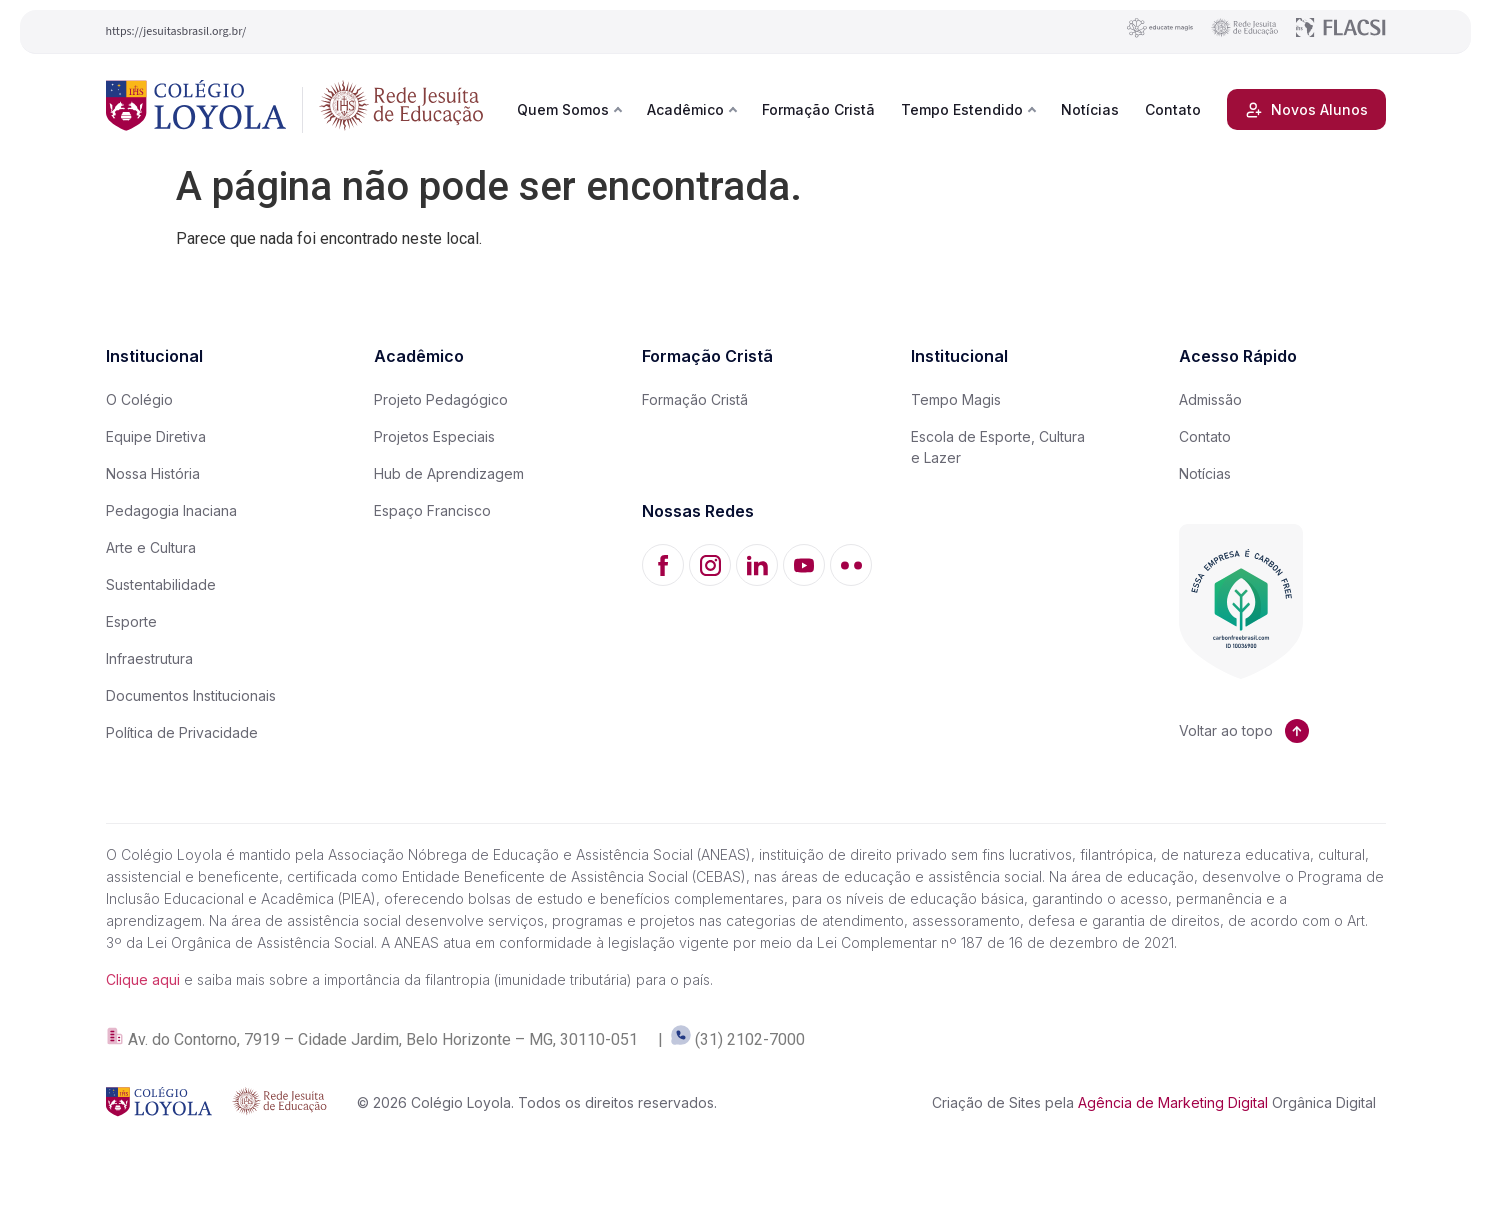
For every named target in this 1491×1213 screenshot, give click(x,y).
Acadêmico (685, 109)
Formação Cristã (818, 109)
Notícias (1090, 109)
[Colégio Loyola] (196, 109)
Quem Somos (563, 109)
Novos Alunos (1306, 110)
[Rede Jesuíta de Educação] (401, 109)
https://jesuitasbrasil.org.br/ (176, 31)
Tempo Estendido (962, 109)
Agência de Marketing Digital (1173, 1102)
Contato (1173, 109)
